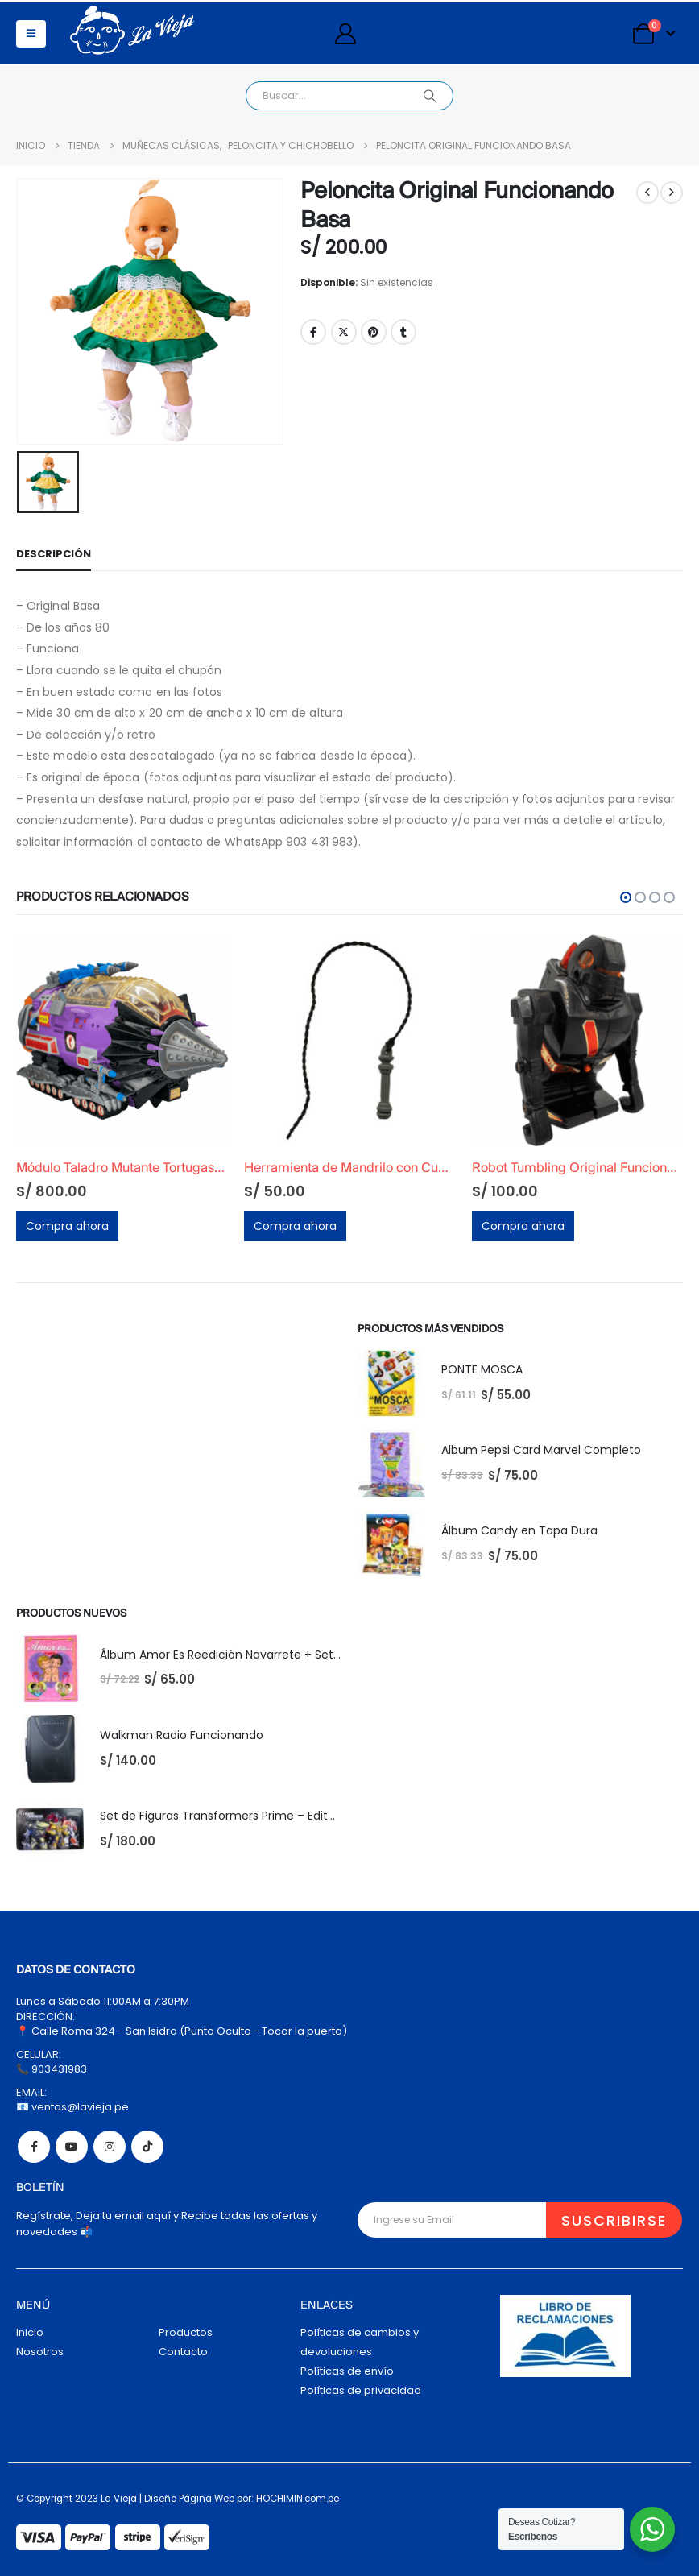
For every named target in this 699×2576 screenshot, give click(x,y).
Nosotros (40, 2351)
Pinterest (374, 332)
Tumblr (403, 332)
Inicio (29, 2332)
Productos (186, 2332)
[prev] (647, 192)
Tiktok (147, 2147)
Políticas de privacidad (360, 2390)
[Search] (430, 96)
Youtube (72, 2147)
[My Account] (345, 33)
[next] (671, 192)
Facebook (313, 332)
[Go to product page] (122, 1040)
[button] (31, 34)
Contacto (183, 2351)
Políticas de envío (347, 2371)
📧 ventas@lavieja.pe (72, 2106)
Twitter (344, 332)
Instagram (109, 2147)
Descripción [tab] (53, 553)
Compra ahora (67, 1226)
